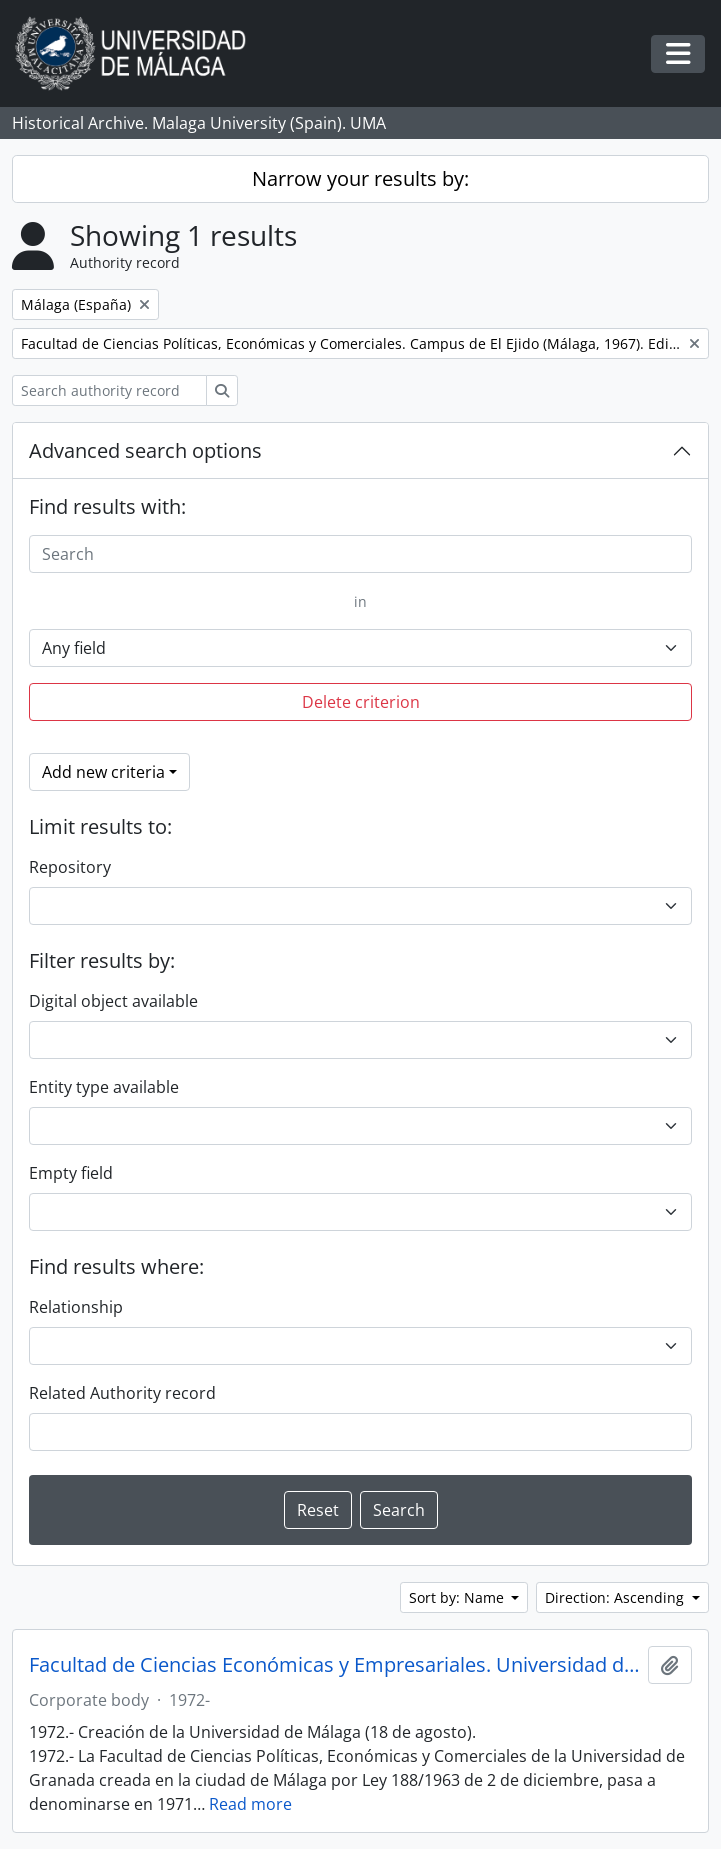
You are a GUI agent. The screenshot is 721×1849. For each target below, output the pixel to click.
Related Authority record (122, 1393)
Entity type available (104, 1087)
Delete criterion (361, 702)
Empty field (71, 1173)
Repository (70, 867)
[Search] (360, 554)
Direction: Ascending (616, 1597)
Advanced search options (145, 450)
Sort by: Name (458, 1597)
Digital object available (113, 1001)
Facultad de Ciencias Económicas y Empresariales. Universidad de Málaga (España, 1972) (334, 1665)
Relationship (76, 1307)
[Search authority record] (109, 390)
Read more (250, 1804)
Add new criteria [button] (103, 772)
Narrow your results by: (360, 178)
